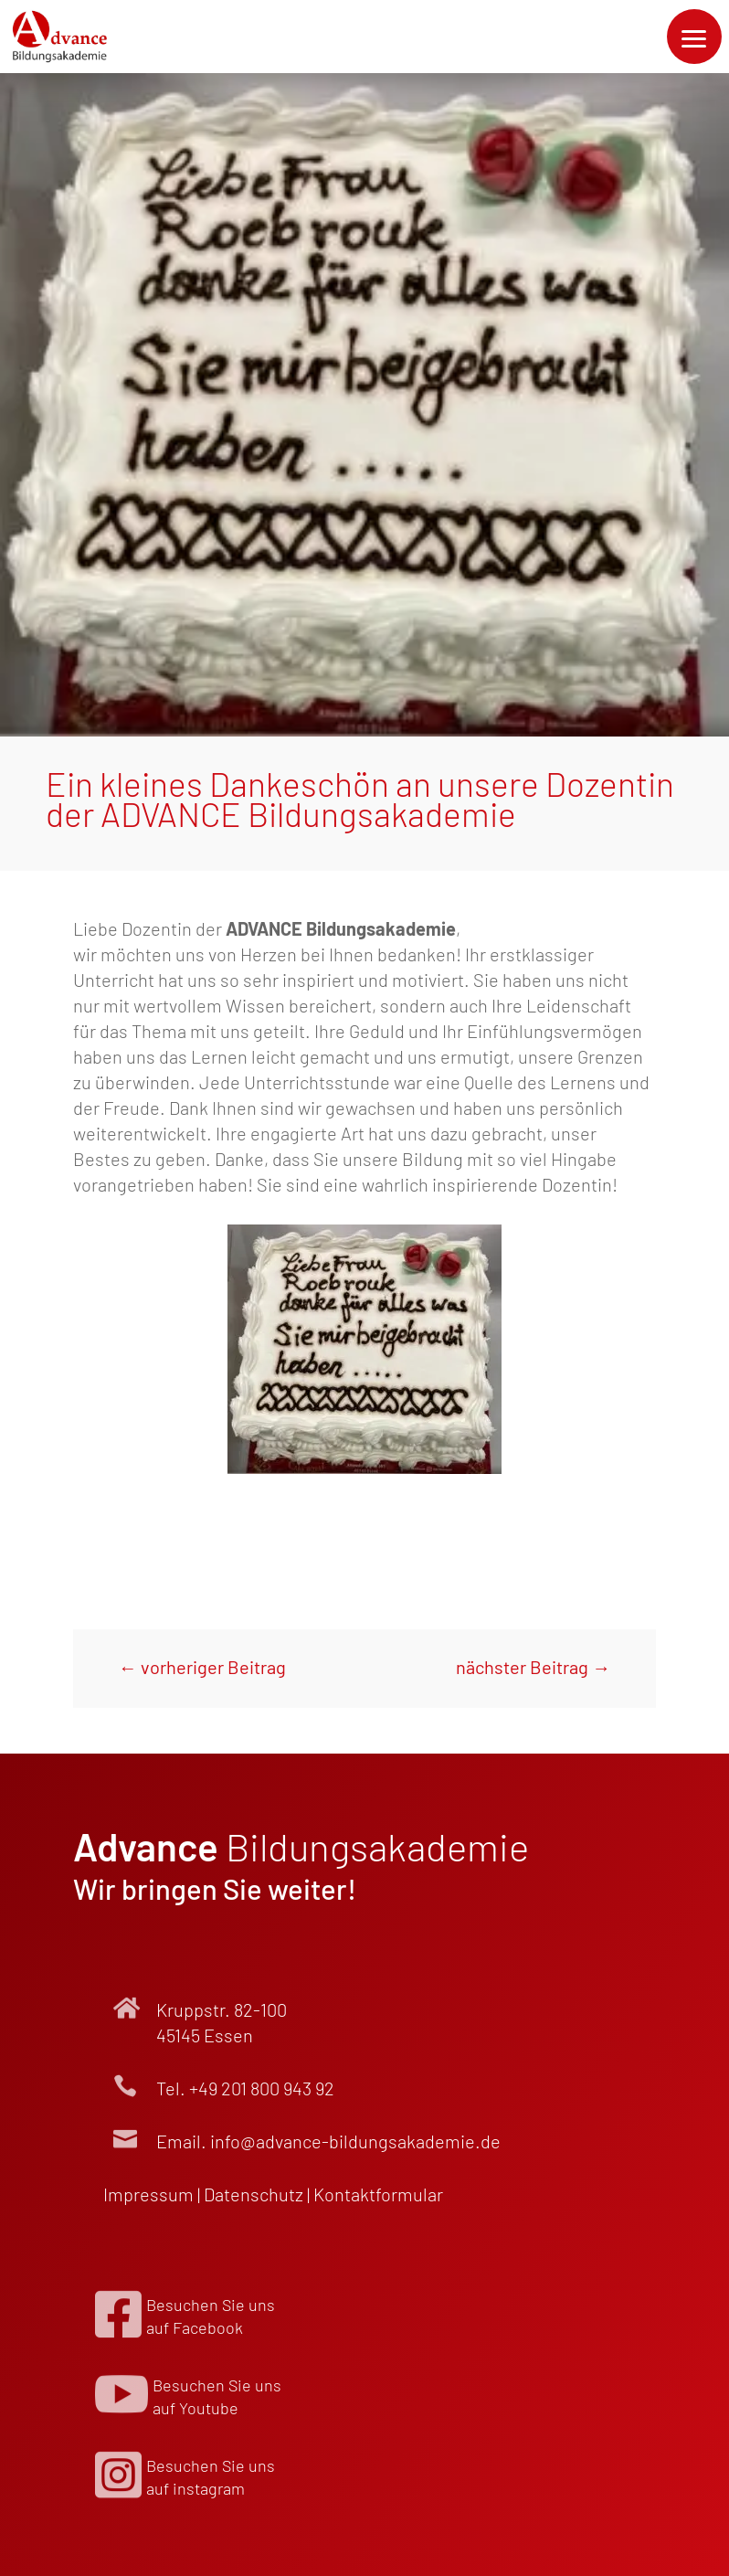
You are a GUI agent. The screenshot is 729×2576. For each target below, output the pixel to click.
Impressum (148, 2194)
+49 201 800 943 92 (261, 2088)
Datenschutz (253, 2194)
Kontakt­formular (378, 2194)
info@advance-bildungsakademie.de (355, 2141)
